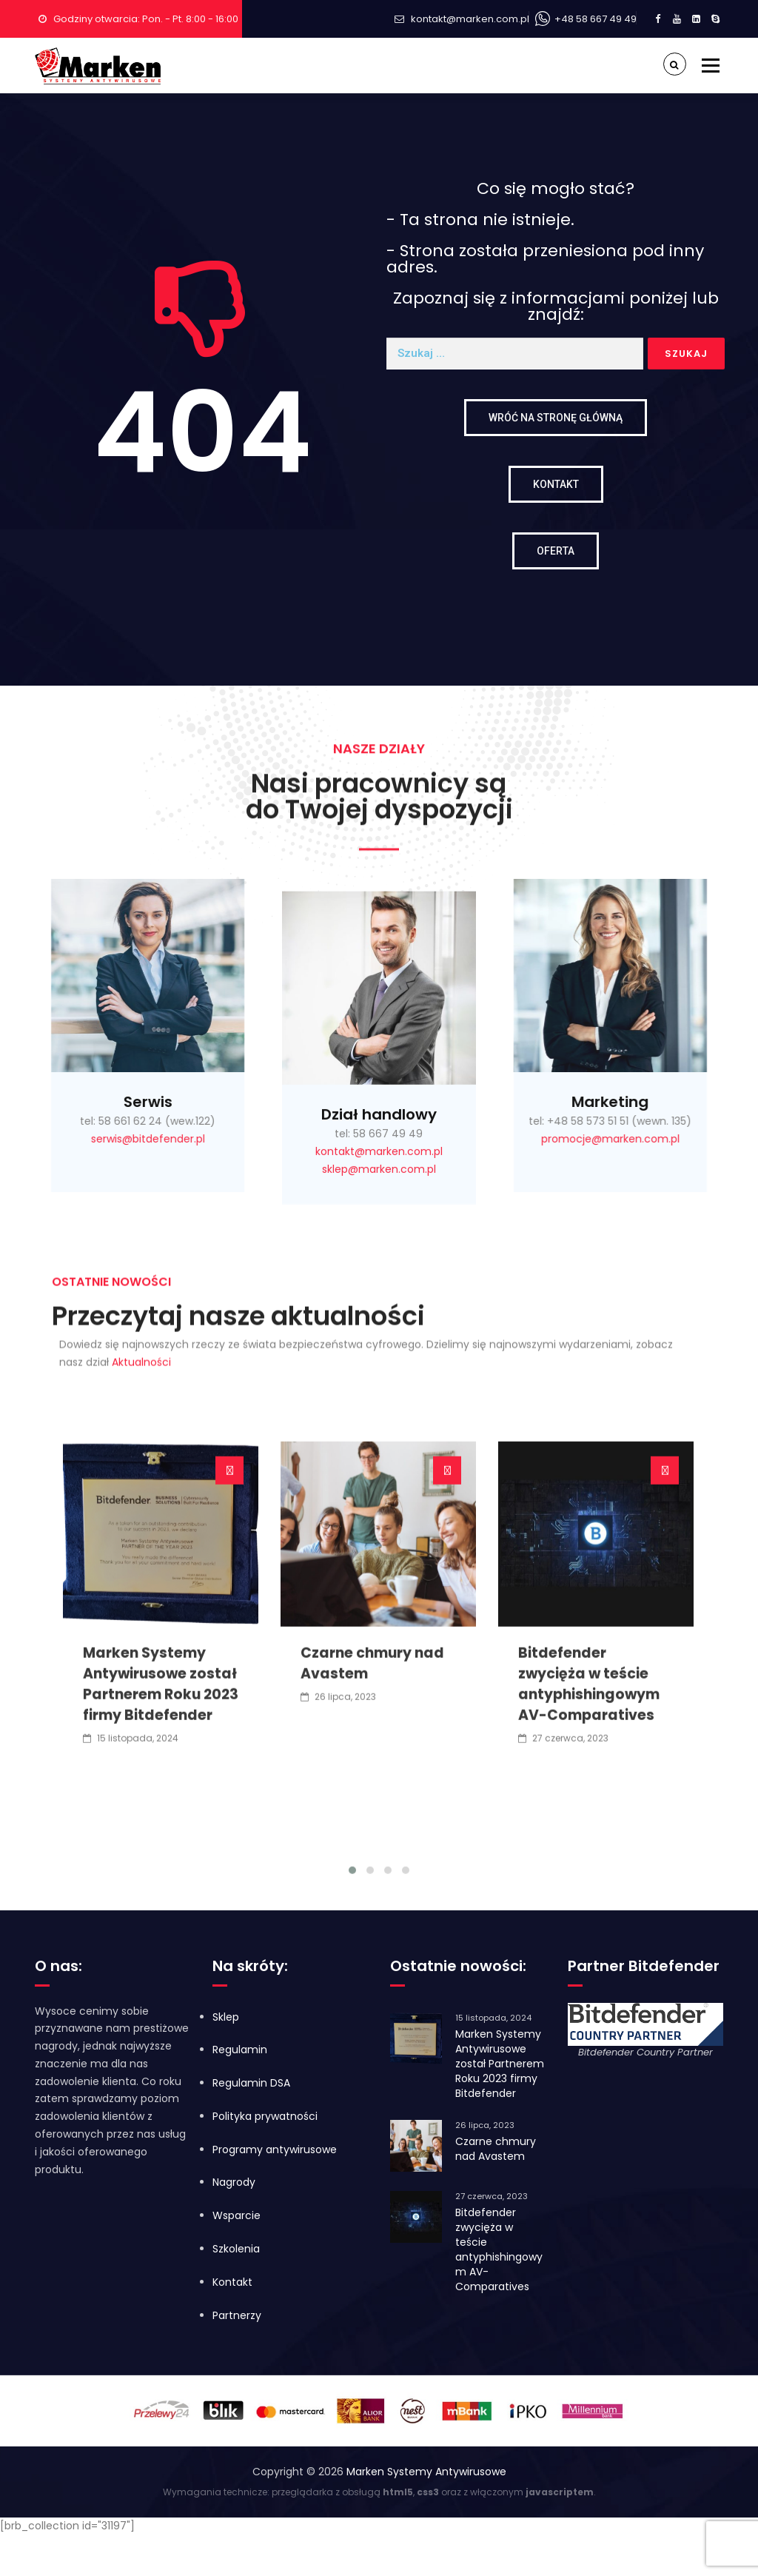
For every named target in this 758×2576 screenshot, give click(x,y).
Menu (710, 65)
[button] (352, 2165)
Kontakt (232, 2282)
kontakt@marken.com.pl (470, 19)
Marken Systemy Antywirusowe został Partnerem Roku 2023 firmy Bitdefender (160, 1979)
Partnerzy (236, 2315)
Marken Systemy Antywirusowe (426, 2471)
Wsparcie (236, 2215)
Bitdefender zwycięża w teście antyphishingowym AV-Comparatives (589, 1979)
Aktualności (141, 1284)
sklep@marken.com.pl (379, 1377)
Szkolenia (236, 2248)
